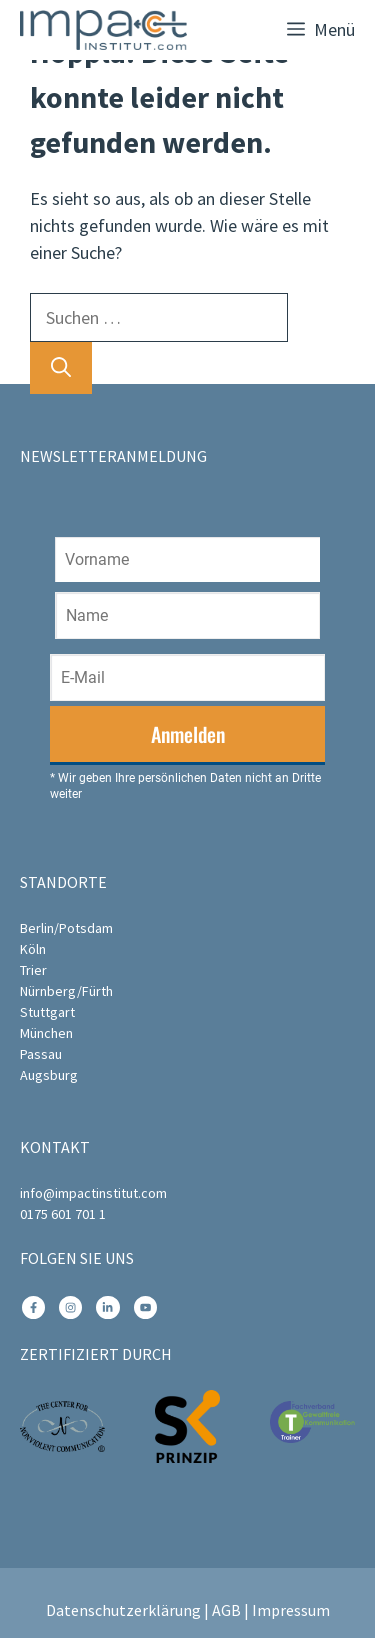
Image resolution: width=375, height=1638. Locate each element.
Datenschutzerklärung (123, 1610)
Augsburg (49, 1075)
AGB (226, 1610)
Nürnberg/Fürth (66, 991)
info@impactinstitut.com (93, 1193)
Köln (33, 949)
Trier (33, 970)
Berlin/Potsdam (66, 928)
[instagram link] (33, 1307)
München (46, 1033)
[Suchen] (61, 368)
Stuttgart (47, 1012)
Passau (41, 1054)
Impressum (291, 1610)
